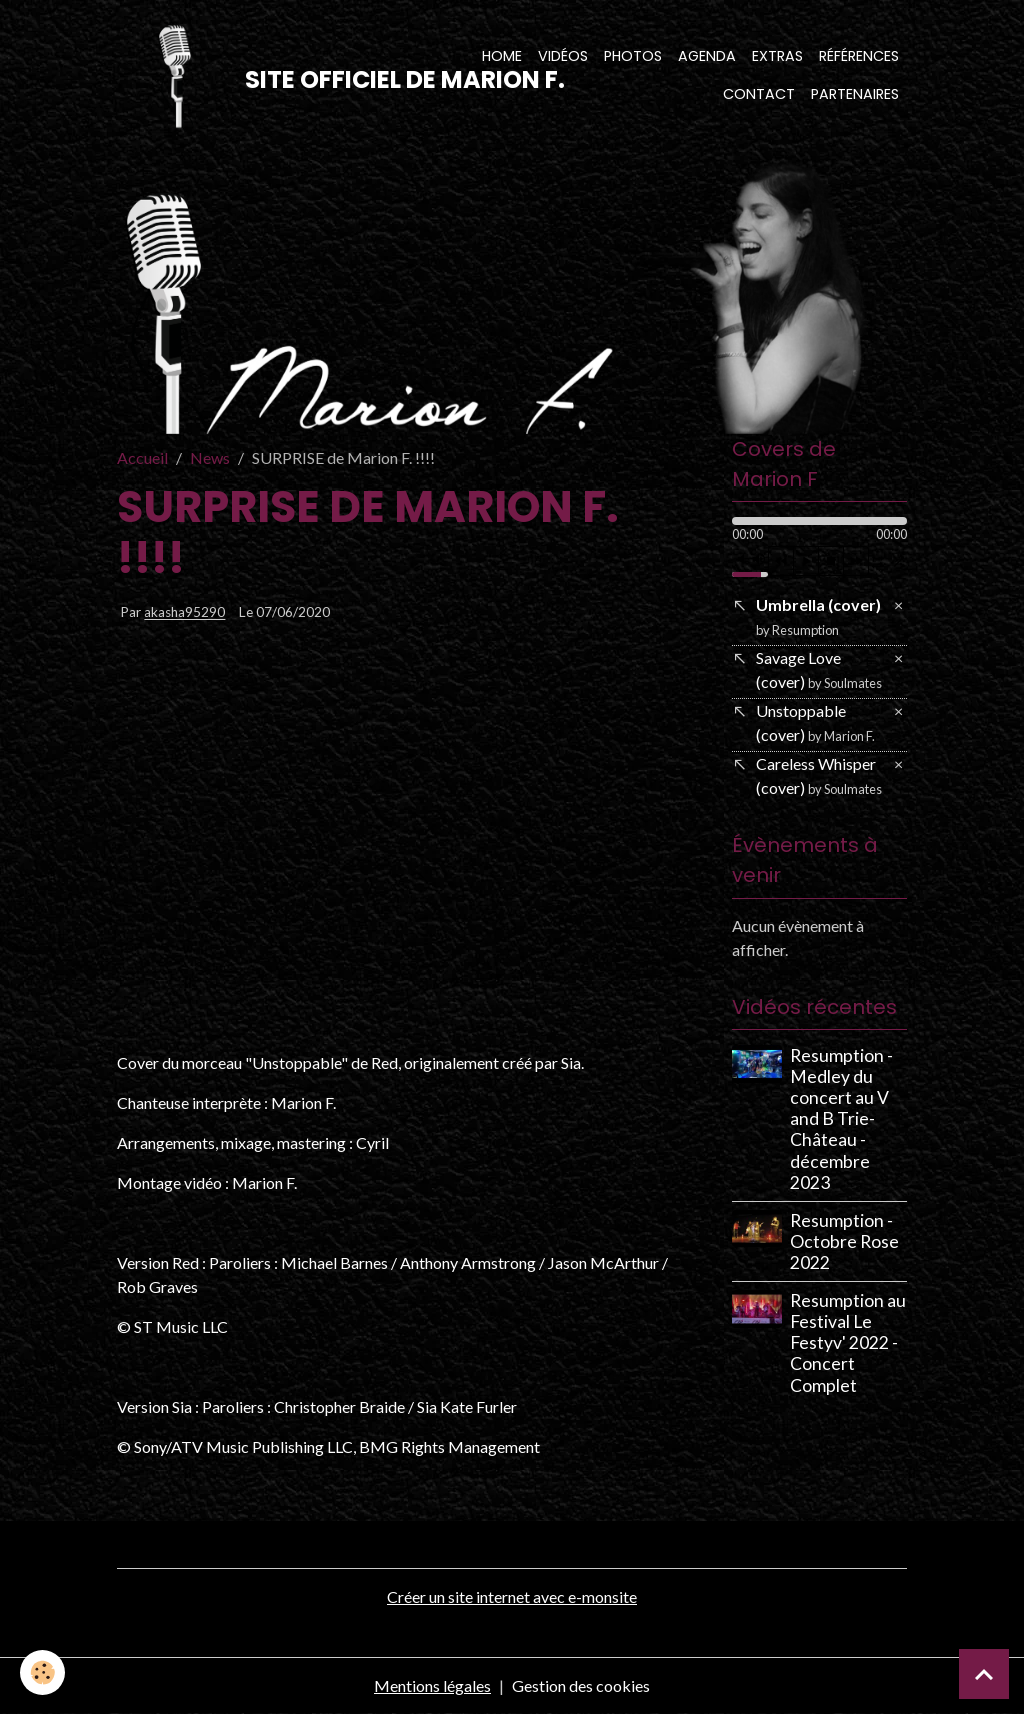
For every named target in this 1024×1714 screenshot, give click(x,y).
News (210, 457)
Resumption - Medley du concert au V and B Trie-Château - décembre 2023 (841, 1119)
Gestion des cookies (581, 1685)
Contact (759, 94)
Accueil (142, 457)
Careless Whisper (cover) (819, 775)
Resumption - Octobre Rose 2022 (844, 1241)
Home (502, 56)
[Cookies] (42, 1672)
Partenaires (855, 94)
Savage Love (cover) (819, 669)
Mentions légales (432, 1685)
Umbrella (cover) (818, 616)
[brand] (281, 76)
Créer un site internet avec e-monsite (512, 1596)
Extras (777, 56)
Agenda (707, 56)
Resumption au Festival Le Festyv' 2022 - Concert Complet (848, 1342)
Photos (633, 56)
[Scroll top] (984, 1674)
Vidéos (563, 56)
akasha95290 (184, 613)
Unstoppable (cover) (815, 722)
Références (859, 56)
